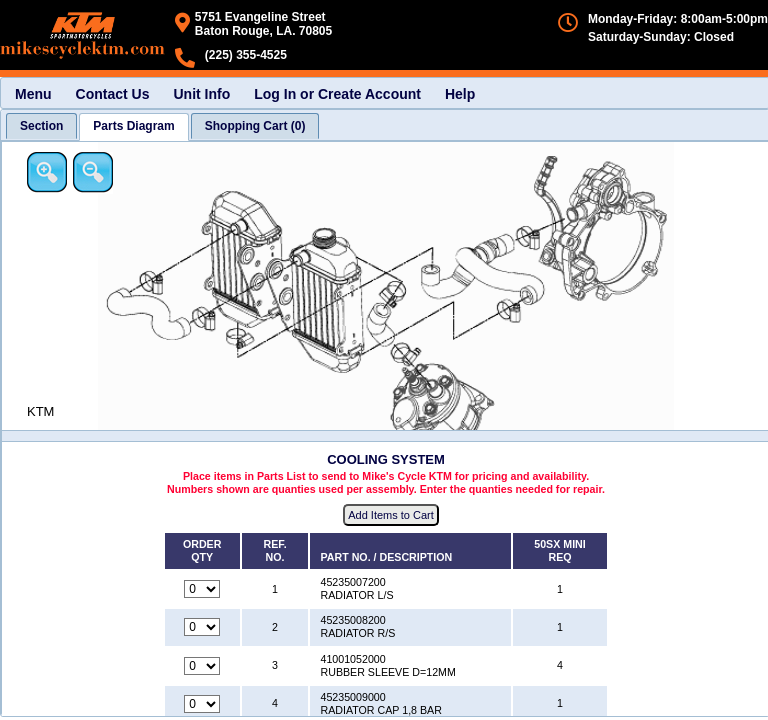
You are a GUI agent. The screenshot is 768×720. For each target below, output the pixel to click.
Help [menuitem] (460, 94)
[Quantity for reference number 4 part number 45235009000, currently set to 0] (202, 704)
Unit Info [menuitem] (201, 94)
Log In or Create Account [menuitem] (337, 94)
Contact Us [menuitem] (113, 94)
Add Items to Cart (391, 515)
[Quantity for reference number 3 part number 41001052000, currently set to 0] (202, 666)
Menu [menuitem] (33, 94)
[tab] (41, 126)
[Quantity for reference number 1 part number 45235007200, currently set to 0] (202, 589)
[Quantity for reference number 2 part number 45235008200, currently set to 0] (202, 627)
